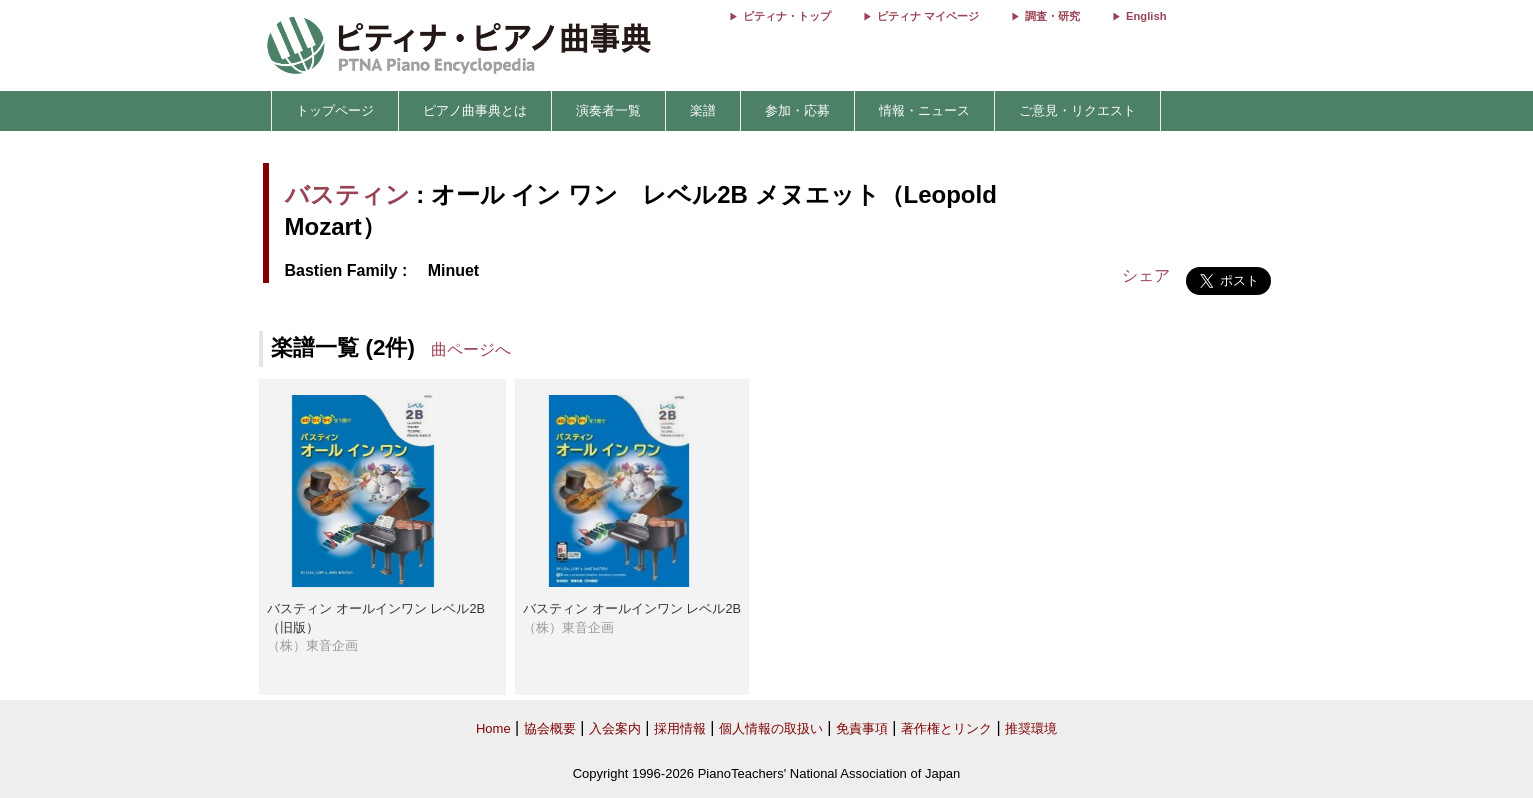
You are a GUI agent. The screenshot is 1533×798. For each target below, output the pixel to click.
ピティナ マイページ (928, 16)
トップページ (335, 110)
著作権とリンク (946, 728)
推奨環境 (1031, 728)
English (1146, 16)
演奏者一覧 (608, 110)
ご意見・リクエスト (1077, 110)
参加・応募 (797, 110)
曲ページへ (471, 349)
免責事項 (862, 728)
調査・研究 (1052, 16)
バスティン (347, 194)
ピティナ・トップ (787, 16)
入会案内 (615, 728)
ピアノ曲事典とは (475, 110)
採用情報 (680, 728)
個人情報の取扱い (771, 728)
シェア (1146, 275)
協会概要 (550, 728)
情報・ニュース (924, 110)
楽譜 (703, 110)
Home (493, 728)
